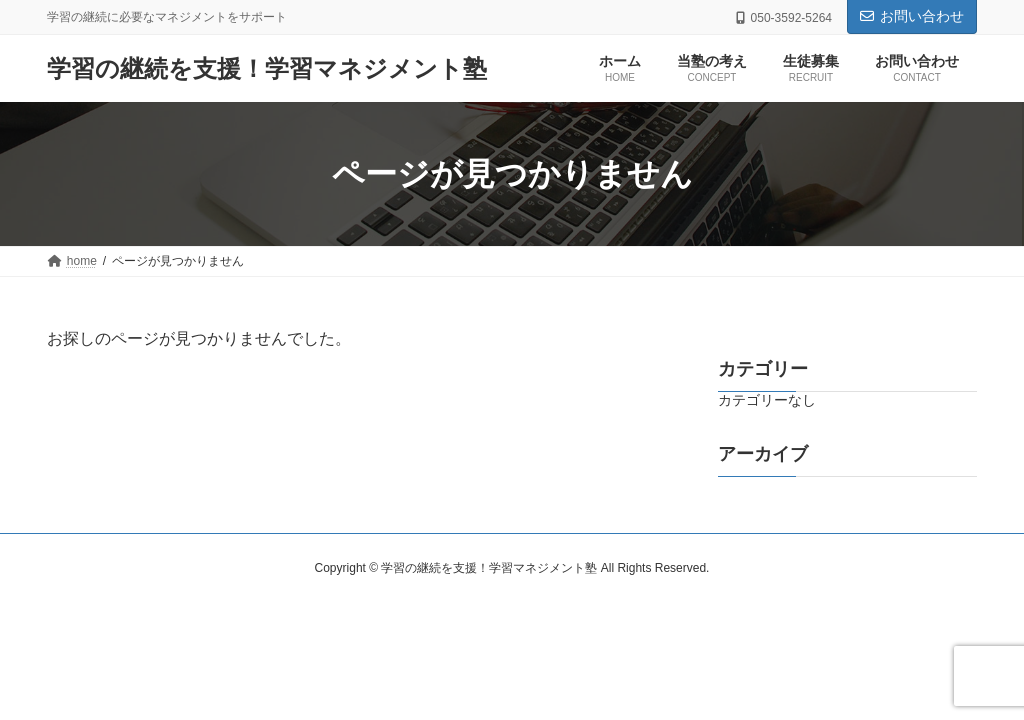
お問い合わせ (912, 16)
